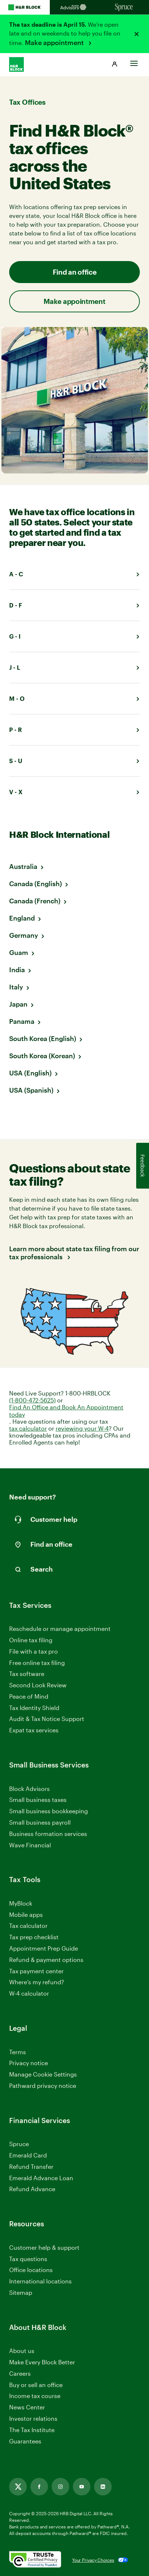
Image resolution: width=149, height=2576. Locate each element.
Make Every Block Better (42, 2361)
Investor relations (33, 2419)
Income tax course (34, 2395)
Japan (18, 1004)
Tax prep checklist (34, 1936)
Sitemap (20, 2293)
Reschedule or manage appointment (60, 1628)
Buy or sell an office (36, 2384)
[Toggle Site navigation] (134, 61)
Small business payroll (40, 1822)
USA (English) (30, 1073)
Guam (18, 952)
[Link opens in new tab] (18, 2486)
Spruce (19, 2143)
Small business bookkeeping (48, 1810)
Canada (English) (35, 884)
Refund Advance (32, 2188)
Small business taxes (38, 1799)
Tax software (26, 1673)
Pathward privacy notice (42, 2085)
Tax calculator (28, 1925)
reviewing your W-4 (82, 1428)
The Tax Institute (32, 2430)
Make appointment (55, 42)
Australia (23, 866)
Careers (20, 2374)
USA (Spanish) (31, 1090)
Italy (16, 987)
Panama (21, 1021)
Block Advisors (29, 1789)
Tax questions (28, 2258)
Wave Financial (30, 1845)
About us (21, 2350)
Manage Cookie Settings (43, 2074)
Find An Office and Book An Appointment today (66, 1410)
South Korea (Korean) (42, 1056)
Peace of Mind (28, 1696)
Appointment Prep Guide (43, 1948)
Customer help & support (44, 2248)
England (22, 918)
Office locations (31, 2270)
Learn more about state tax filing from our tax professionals (74, 1253)
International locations (40, 2281)
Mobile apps (26, 1914)
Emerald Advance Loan (41, 2177)
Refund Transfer (31, 2166)
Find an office (75, 272)
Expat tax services (34, 1730)
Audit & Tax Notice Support (46, 1718)
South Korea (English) (42, 1038)
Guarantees (25, 2441)
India (17, 970)
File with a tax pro (33, 1651)
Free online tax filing (37, 1662)
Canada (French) (34, 901)
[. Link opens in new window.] (35, 2560)
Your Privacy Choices (93, 2559)
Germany (23, 935)
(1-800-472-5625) (32, 1400)
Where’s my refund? (36, 1981)
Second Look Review (38, 1684)
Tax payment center (36, 1970)
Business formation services (48, 1833)
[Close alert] (136, 34)
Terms (17, 2051)
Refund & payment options (46, 1959)
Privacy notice (28, 2062)
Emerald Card (28, 2155)
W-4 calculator (29, 1993)
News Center (27, 2407)
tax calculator (28, 1428)
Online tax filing (30, 1639)
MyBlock (20, 1903)
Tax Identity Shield (34, 1707)
